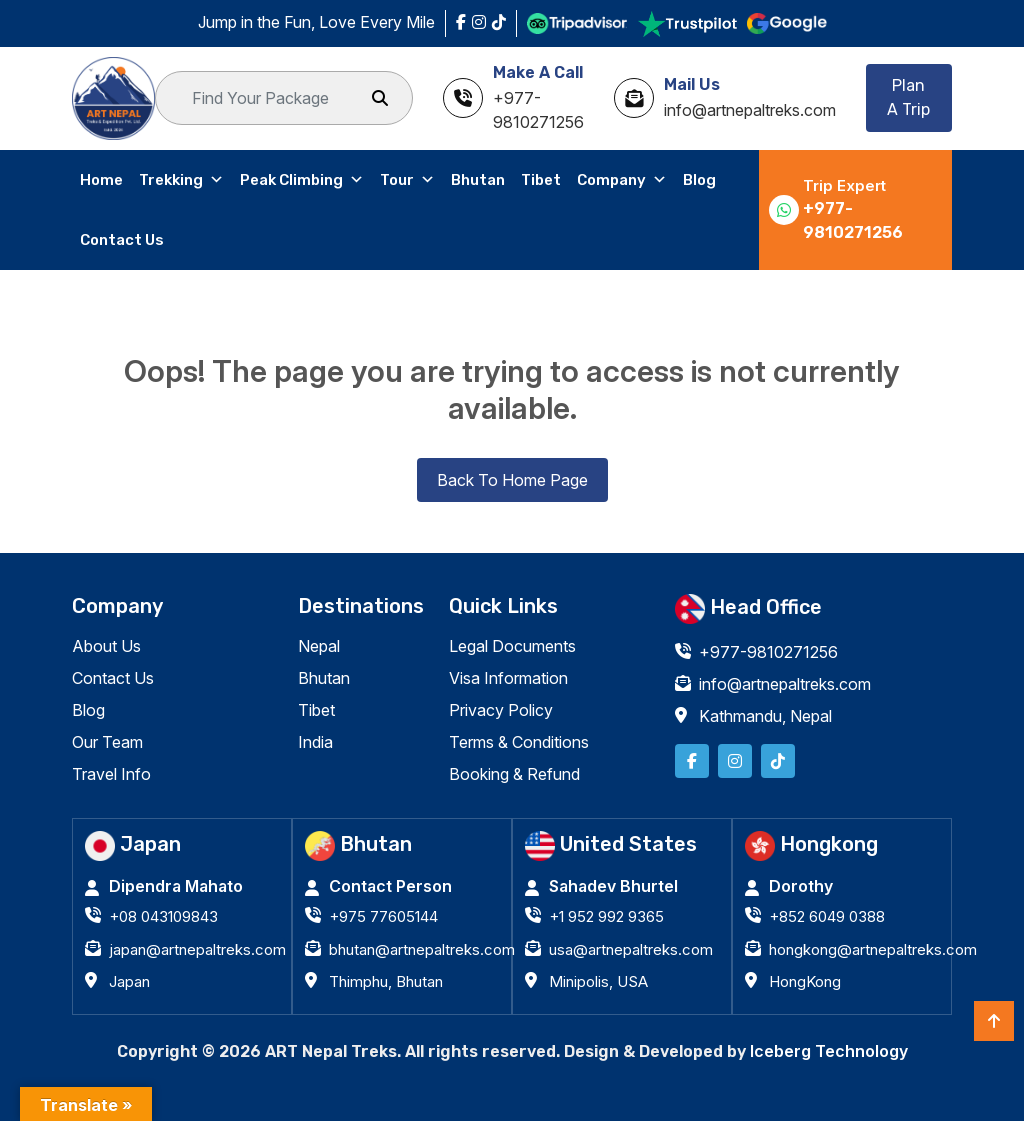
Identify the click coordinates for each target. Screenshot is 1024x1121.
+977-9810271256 (853, 220)
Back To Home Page (512, 480)
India (315, 742)
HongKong (805, 981)
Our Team (107, 742)
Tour (407, 180)
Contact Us (122, 240)
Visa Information (508, 678)
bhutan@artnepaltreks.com (422, 949)
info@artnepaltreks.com (785, 684)
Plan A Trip (908, 97)
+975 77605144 (383, 916)
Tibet (541, 180)
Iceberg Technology (829, 1051)
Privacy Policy (501, 710)
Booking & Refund (514, 774)
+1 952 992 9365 (606, 916)
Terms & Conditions (519, 742)
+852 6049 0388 (827, 916)
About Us (106, 646)
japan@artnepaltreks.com (197, 949)
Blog (699, 180)
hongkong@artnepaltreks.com (873, 949)
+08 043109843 (163, 916)
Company (622, 180)
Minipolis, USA (598, 981)
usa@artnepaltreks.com (631, 949)
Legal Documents (512, 646)
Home (101, 180)
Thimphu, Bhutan (386, 981)
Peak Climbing (302, 180)
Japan (129, 981)
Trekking (181, 180)
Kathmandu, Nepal (765, 716)
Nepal (319, 646)
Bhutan (478, 180)
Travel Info (111, 774)
